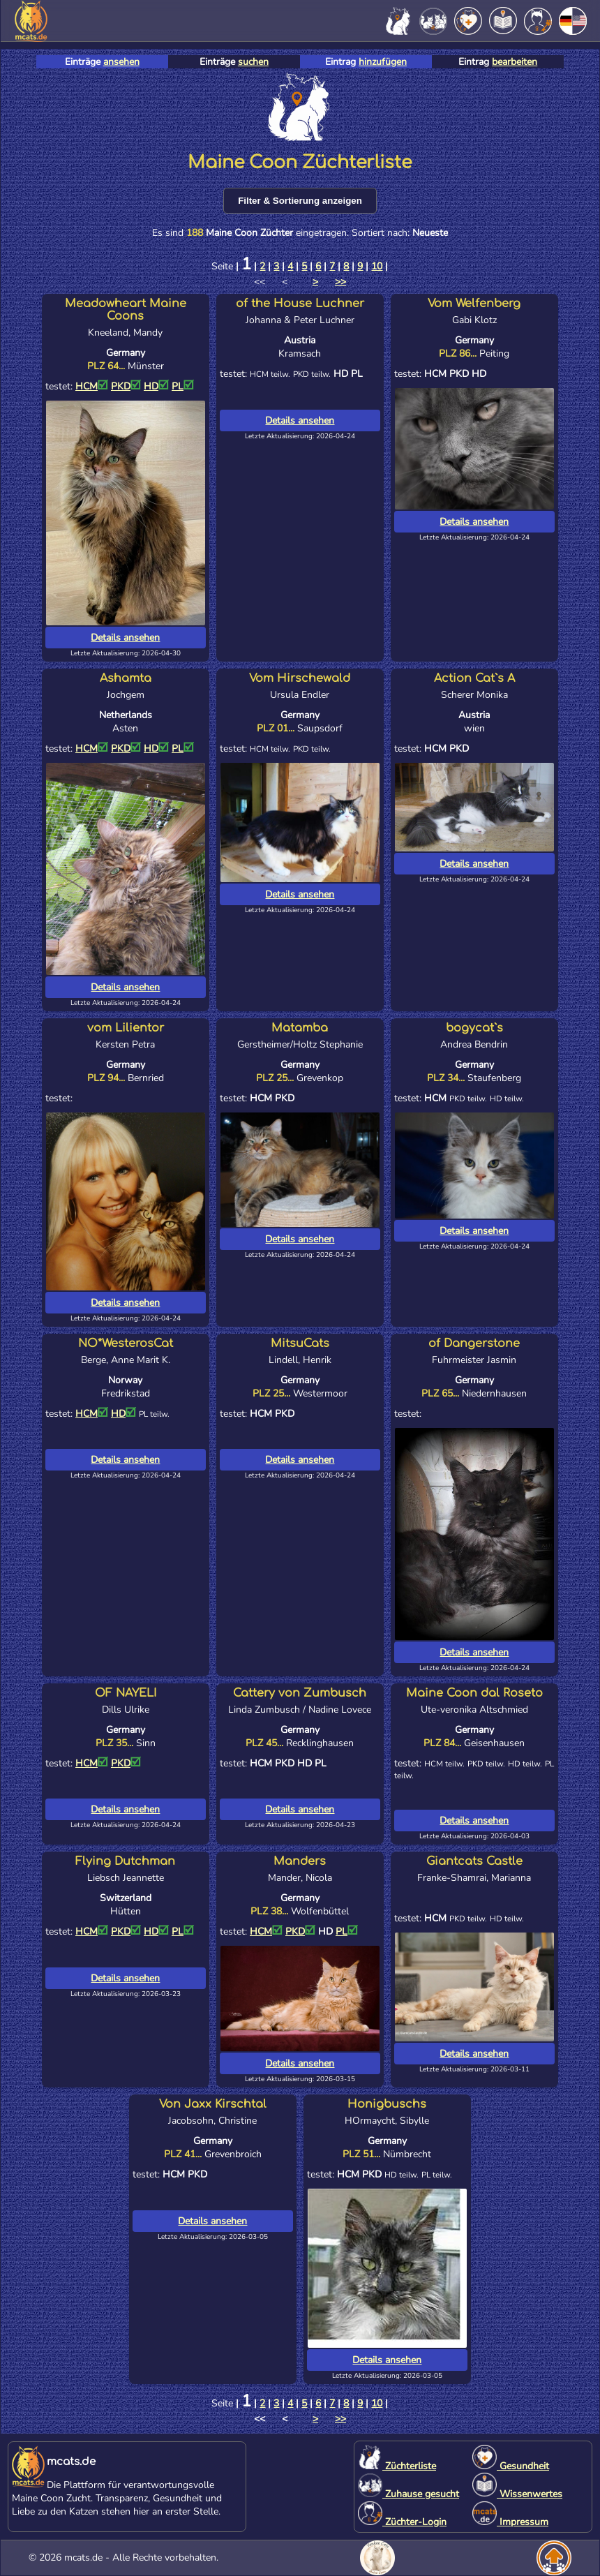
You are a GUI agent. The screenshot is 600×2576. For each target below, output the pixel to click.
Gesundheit (510, 2466)
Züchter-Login (402, 2522)
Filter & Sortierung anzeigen (300, 200)
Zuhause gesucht (408, 2494)
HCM (91, 386)
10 (376, 266)
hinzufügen (383, 61)
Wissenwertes (517, 2494)
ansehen (121, 61)
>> (340, 281)
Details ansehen (125, 637)
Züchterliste (397, 2466)
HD (156, 386)
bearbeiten (514, 61)
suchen (253, 61)
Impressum (510, 2522)
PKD (126, 386)
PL (183, 386)
